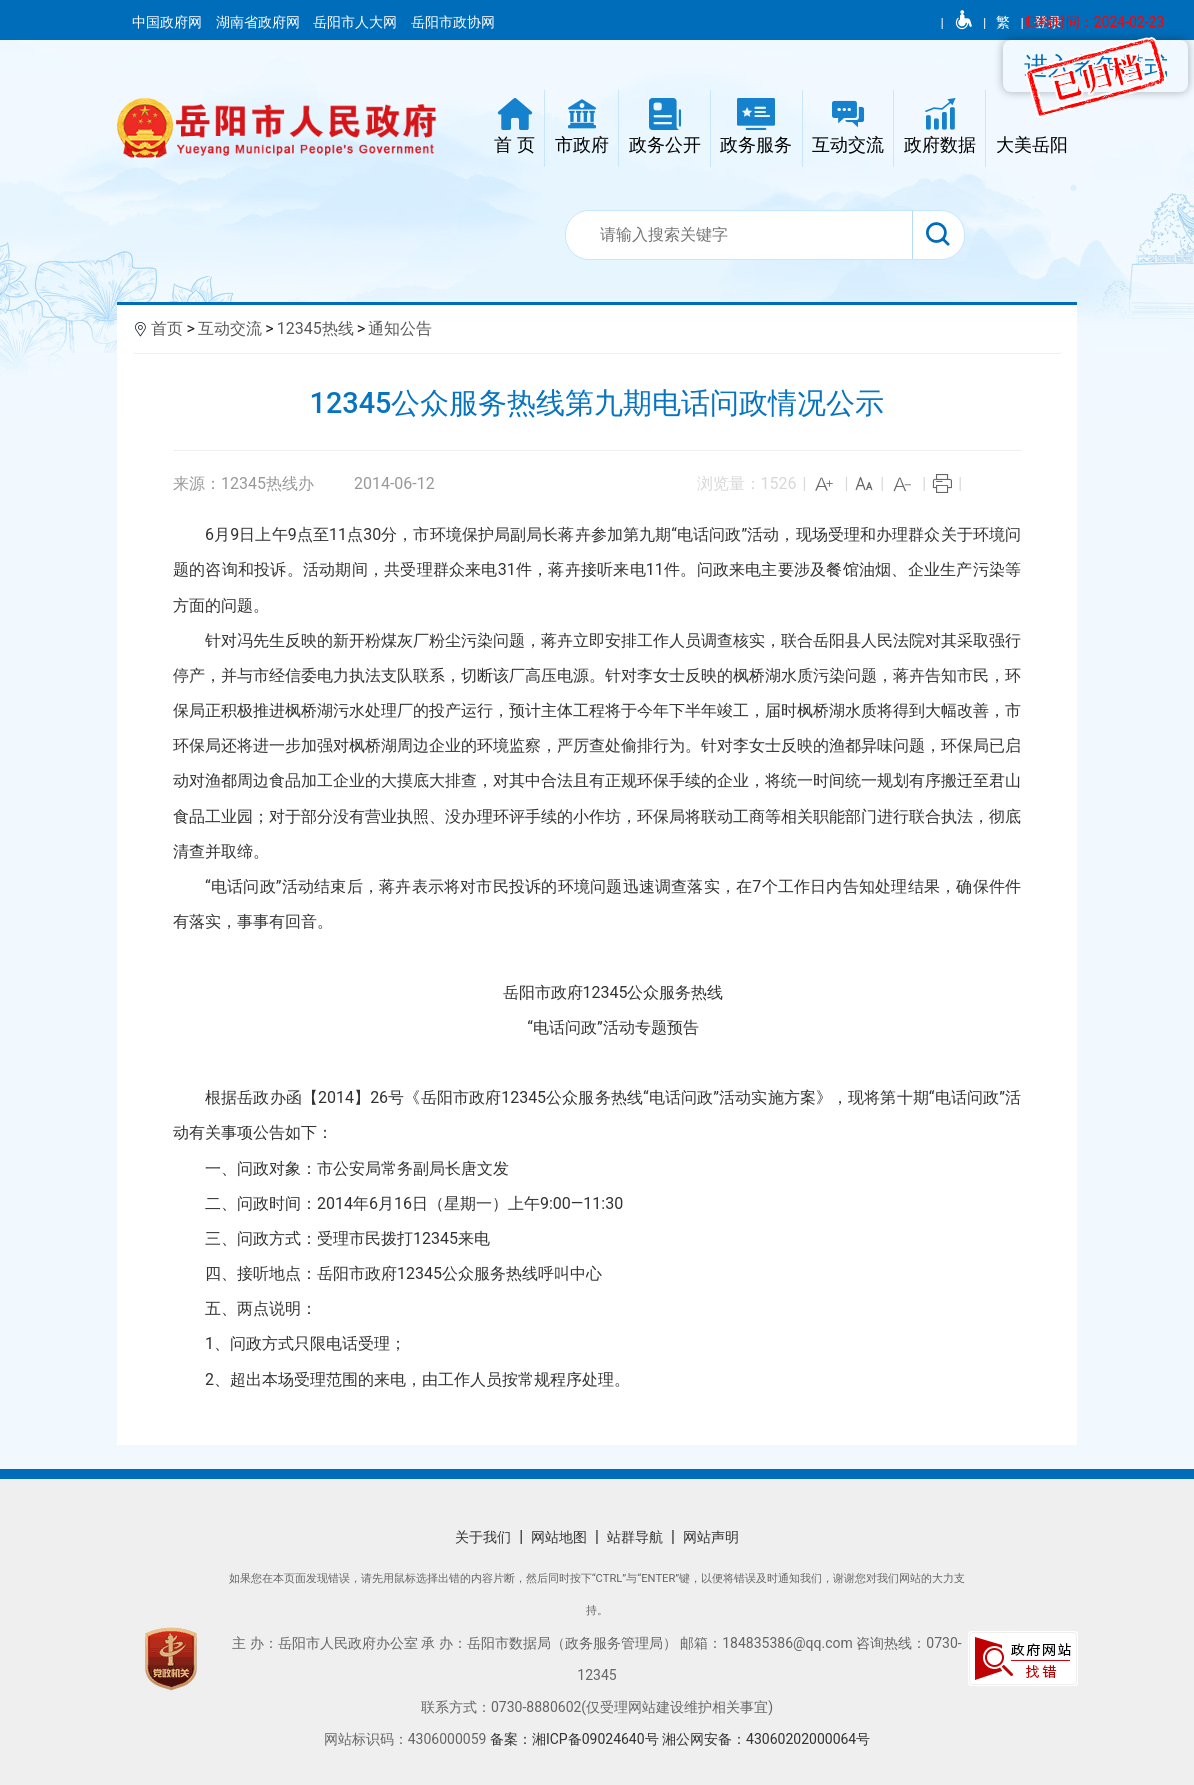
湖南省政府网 (259, 22)
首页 (167, 328)
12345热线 (315, 328)
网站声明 (711, 1537)
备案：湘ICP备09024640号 (576, 1739)
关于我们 (483, 1537)
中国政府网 (168, 22)
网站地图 (559, 1537)
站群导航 (635, 1537)
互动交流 (230, 328)
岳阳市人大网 (356, 22)
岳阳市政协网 (453, 22)
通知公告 (400, 328)
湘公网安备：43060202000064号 (766, 1739)
